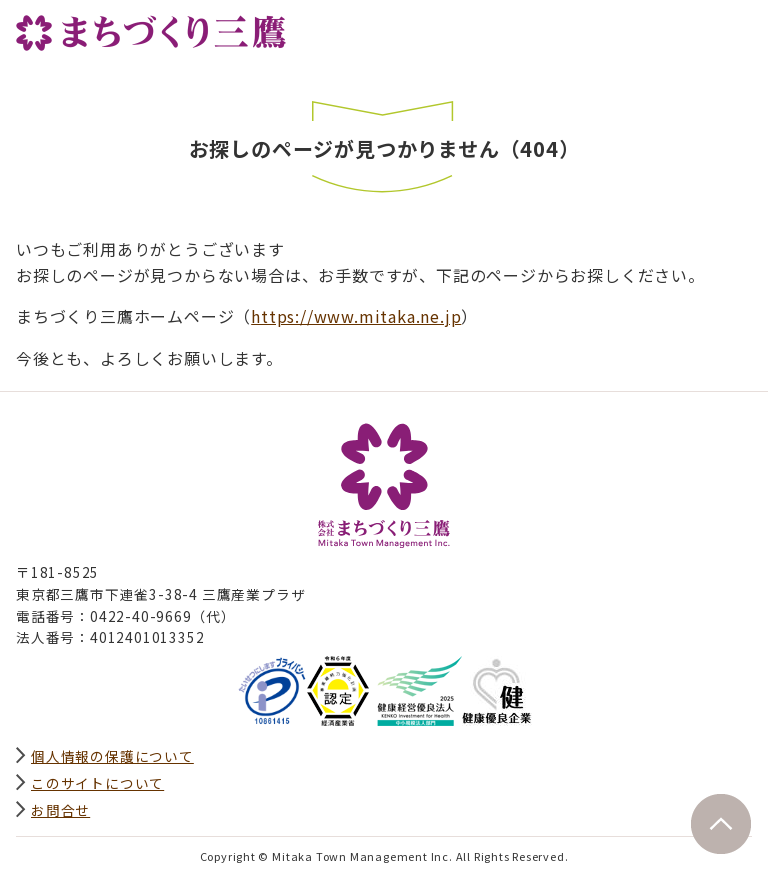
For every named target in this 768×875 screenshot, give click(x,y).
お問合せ (60, 810)
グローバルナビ (736, 27)
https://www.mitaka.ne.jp (356, 316)
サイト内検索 (692, 27)
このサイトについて (97, 783)
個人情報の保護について (112, 756)
